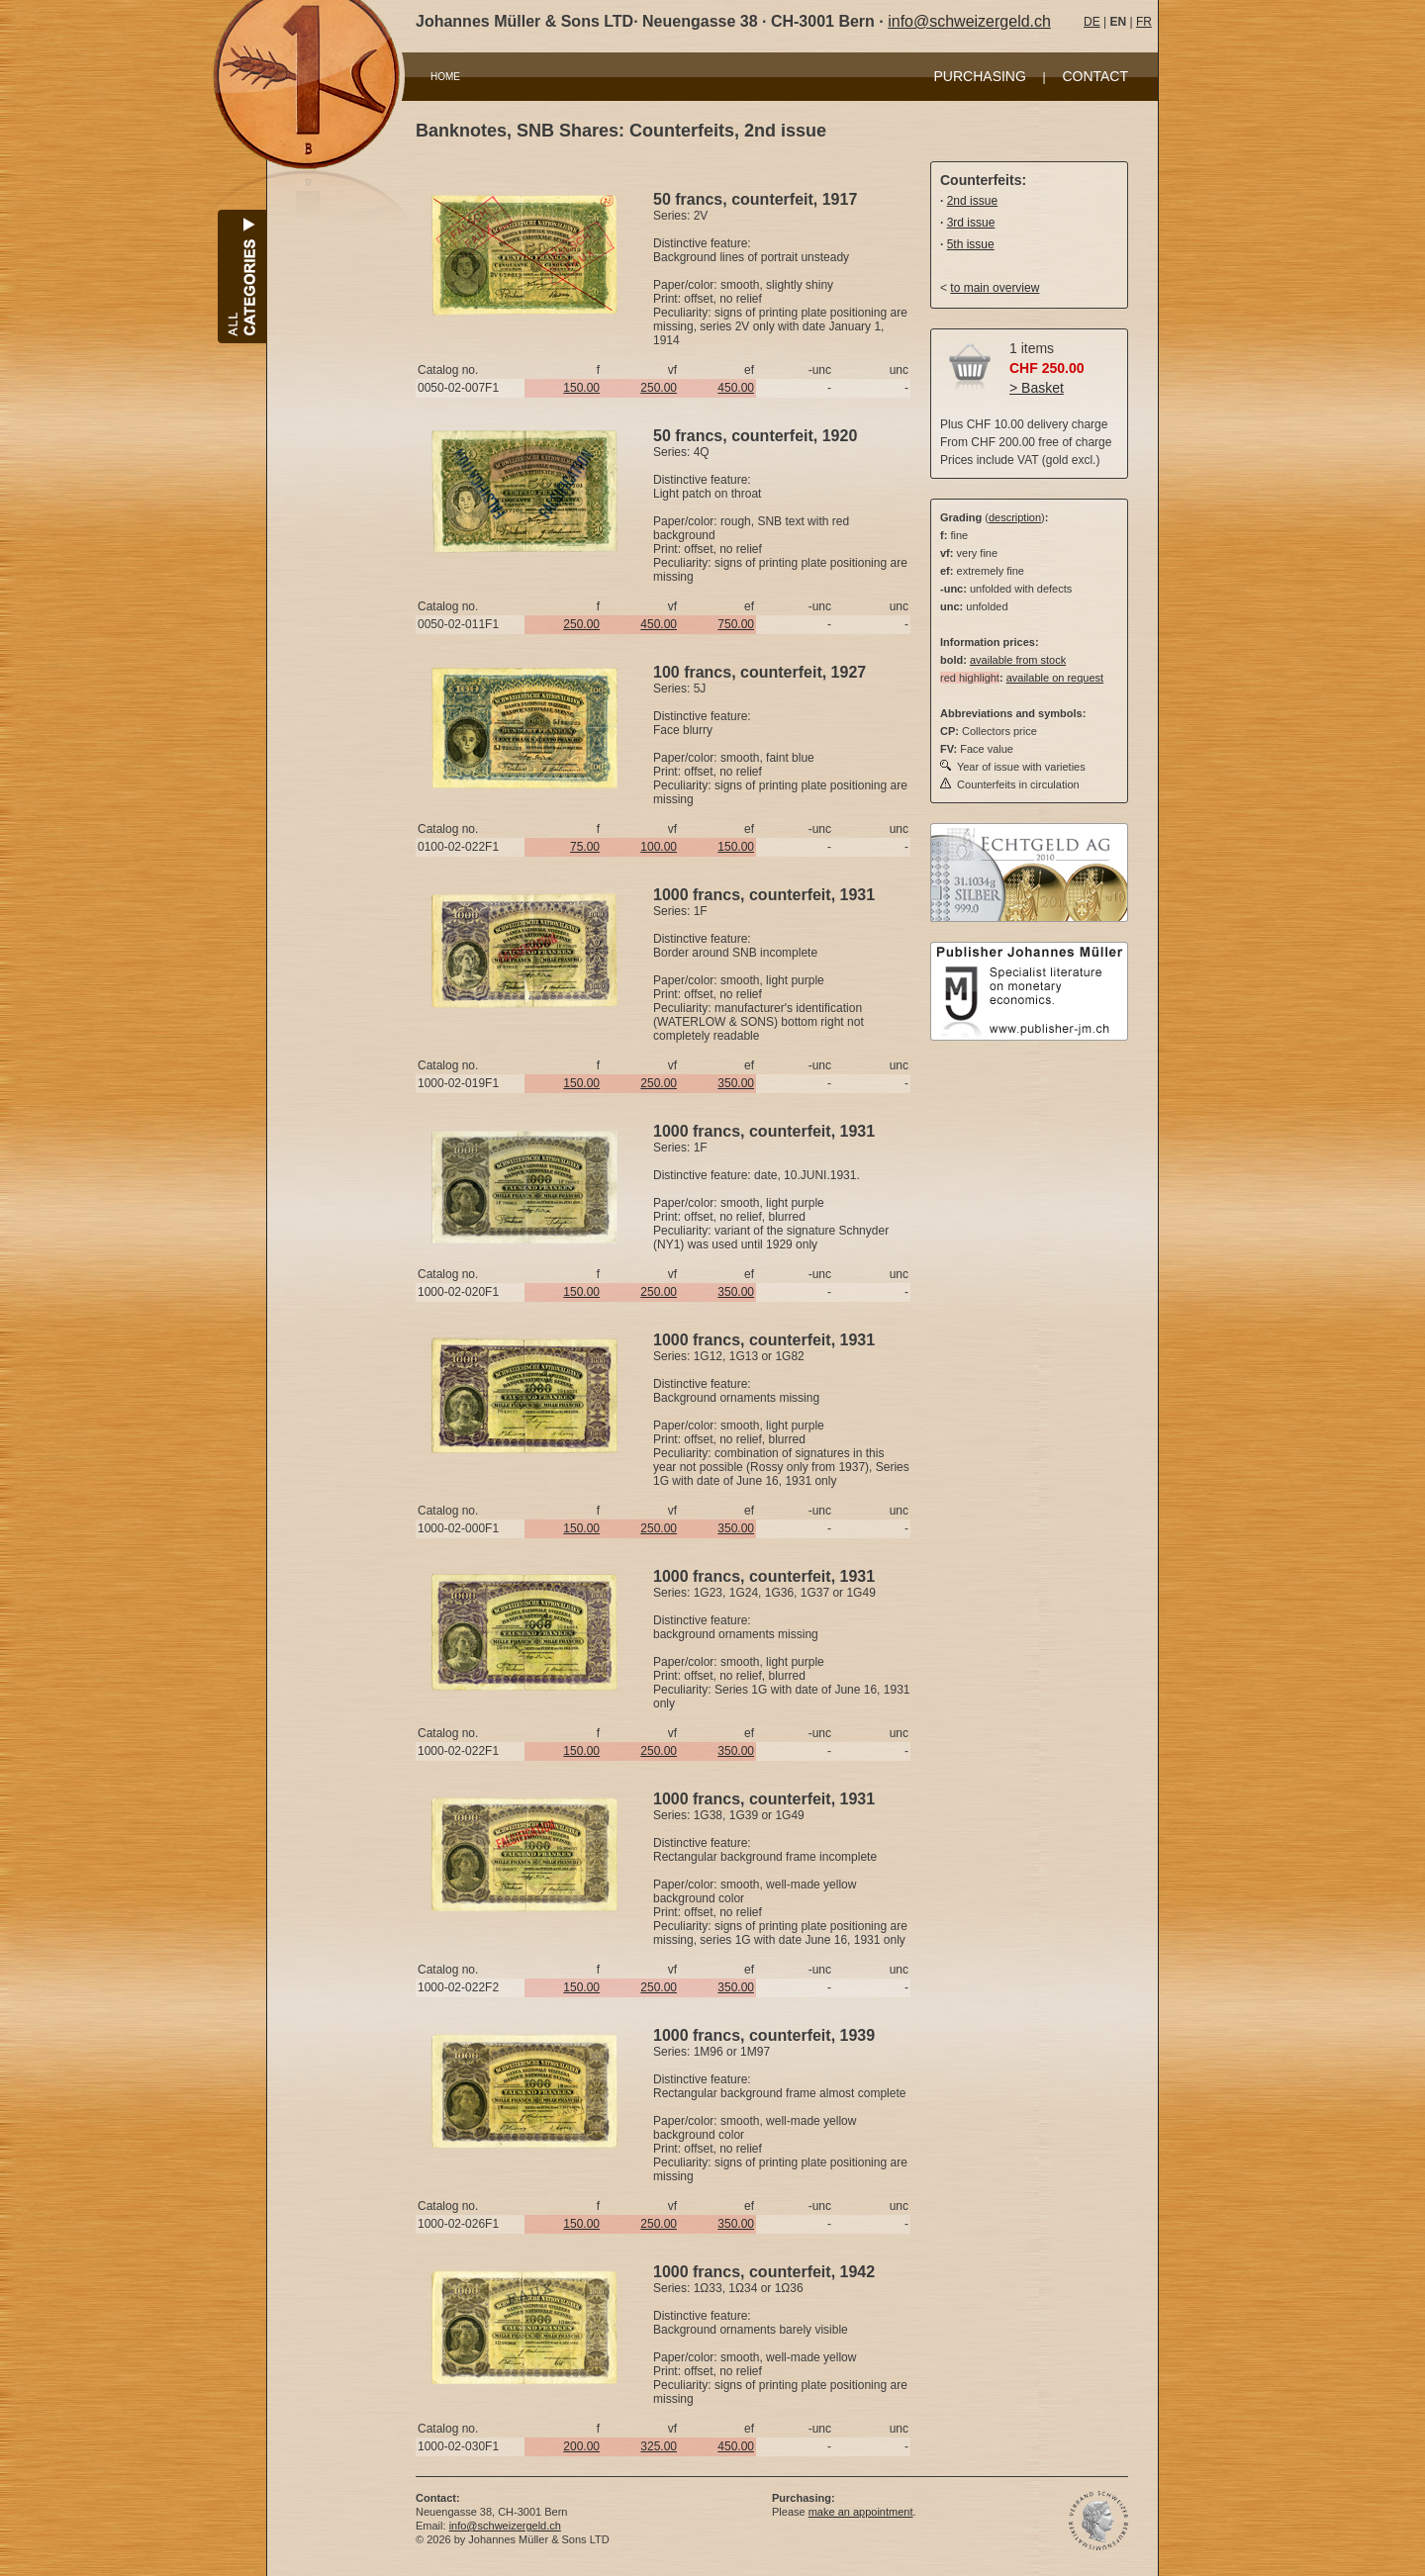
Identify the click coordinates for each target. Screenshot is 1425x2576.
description (1015, 517)
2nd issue (972, 201)
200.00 (581, 2446)
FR (1144, 22)
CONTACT (1095, 76)
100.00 (658, 847)
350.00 (735, 1083)
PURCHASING (980, 76)
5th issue (971, 244)
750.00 (735, 624)
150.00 (581, 388)
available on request (1054, 678)
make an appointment (860, 2512)
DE (1092, 22)
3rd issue (971, 223)
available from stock (1018, 660)
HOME (445, 76)
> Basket (1036, 388)
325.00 (658, 2446)
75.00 (585, 847)
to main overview (994, 288)
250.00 (658, 388)
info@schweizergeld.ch (969, 21)
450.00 (735, 388)
